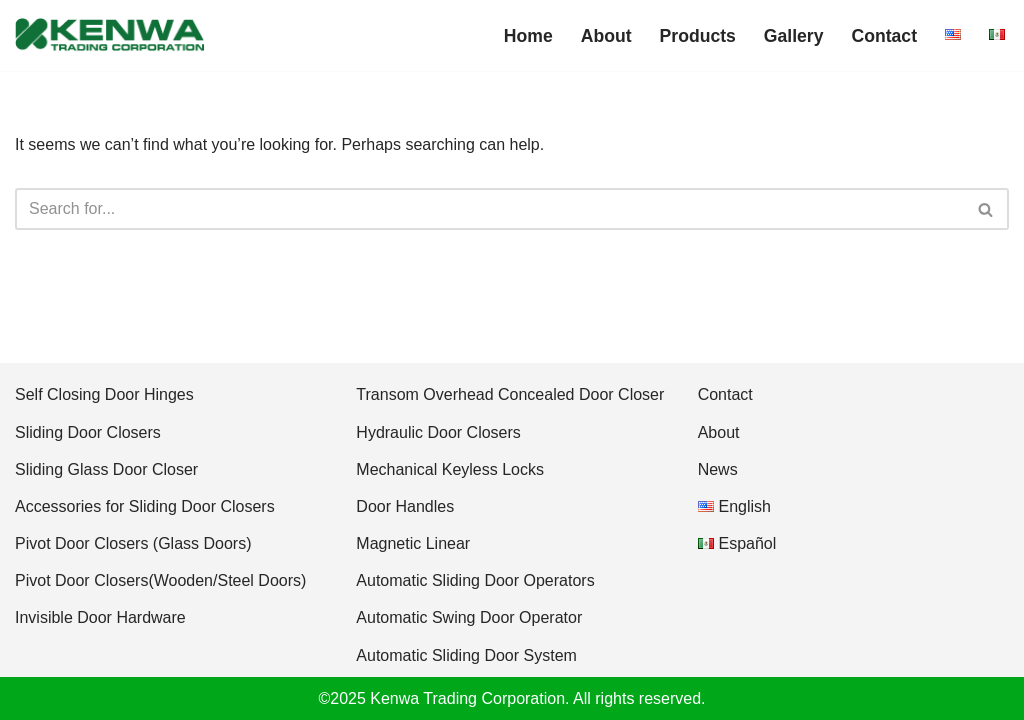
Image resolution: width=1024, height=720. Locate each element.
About (606, 36)
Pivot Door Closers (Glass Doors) (133, 543)
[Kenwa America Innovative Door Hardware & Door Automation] (110, 35)
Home (528, 36)
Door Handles (405, 506)
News (718, 469)
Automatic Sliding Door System (466, 655)
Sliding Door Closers (88, 432)
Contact (885, 36)
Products (698, 36)
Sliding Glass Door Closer (106, 469)
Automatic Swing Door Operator (469, 617)
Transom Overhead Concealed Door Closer (510, 394)
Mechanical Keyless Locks (450, 469)
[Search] (489, 209)
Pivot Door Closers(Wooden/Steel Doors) (160, 580)
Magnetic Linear (413, 543)
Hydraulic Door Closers (438, 432)
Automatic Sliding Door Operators (475, 580)
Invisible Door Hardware (100, 617)
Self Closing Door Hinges (104, 394)
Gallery (794, 36)
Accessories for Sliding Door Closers (145, 506)
